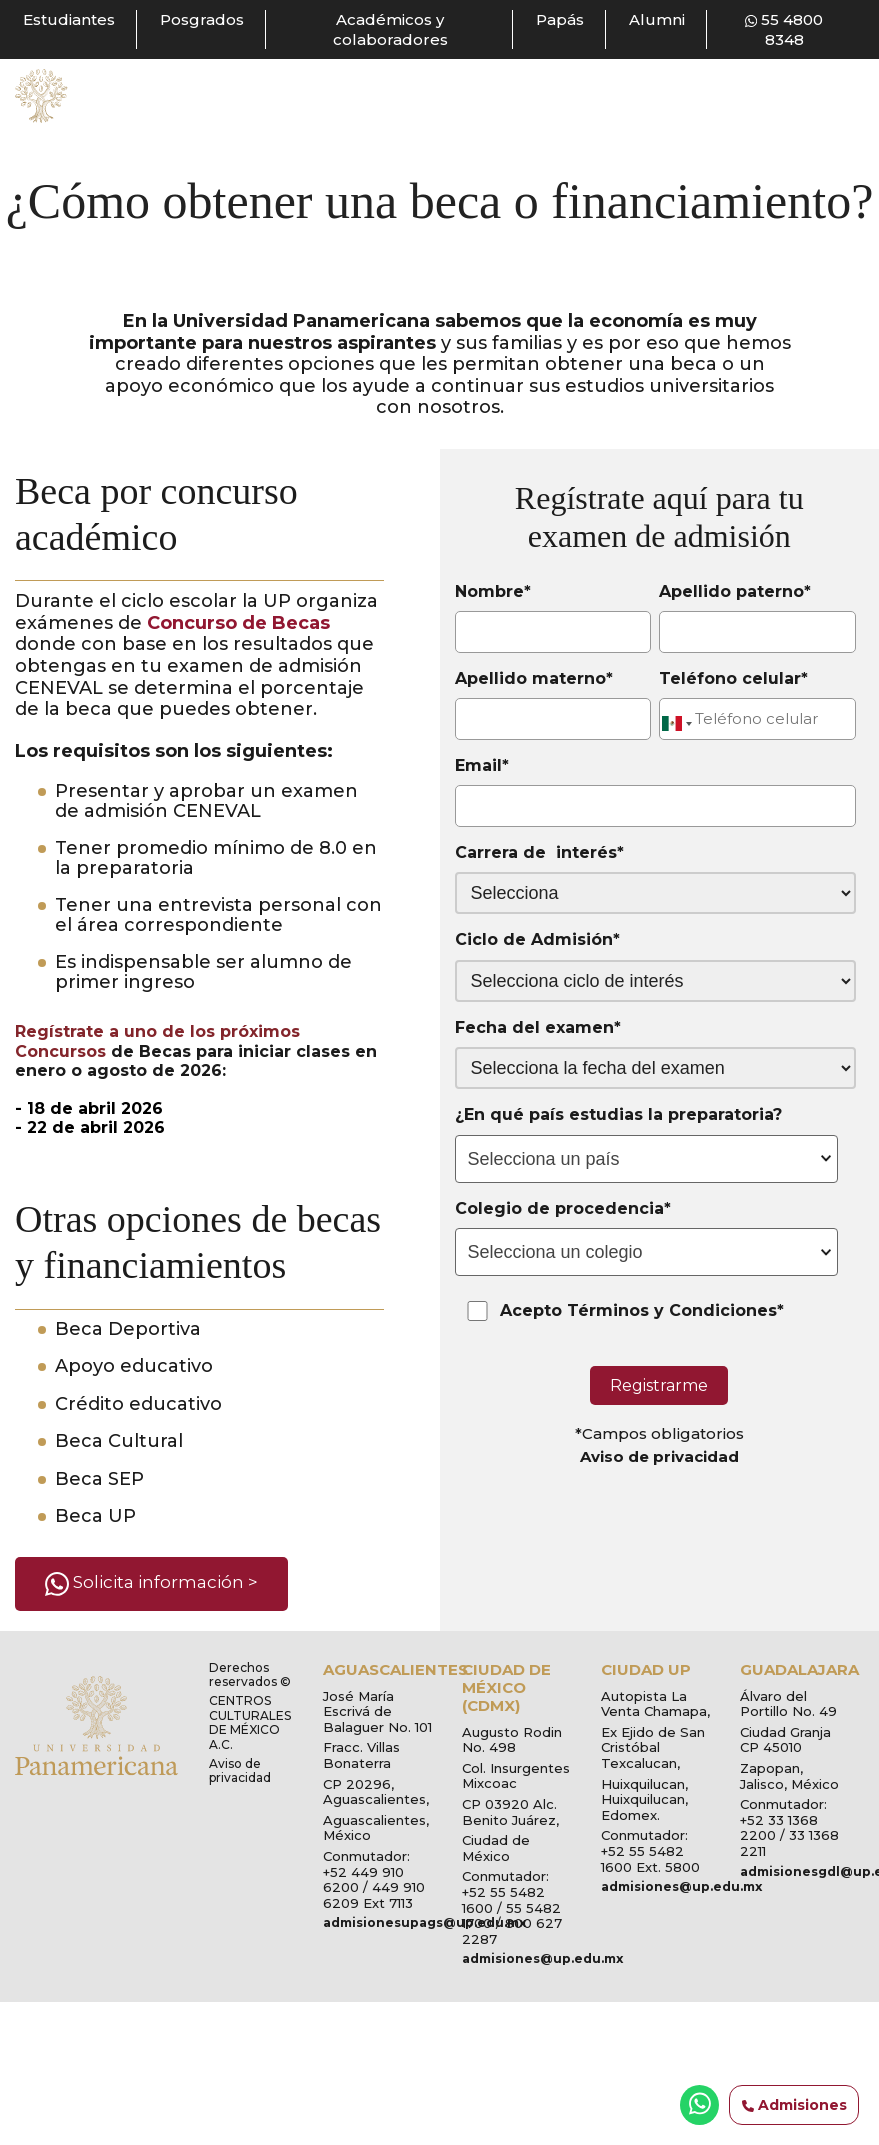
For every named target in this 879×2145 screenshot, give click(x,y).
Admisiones (794, 2106)
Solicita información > (151, 1584)
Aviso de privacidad (659, 1456)
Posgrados (202, 19)
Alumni (657, 19)
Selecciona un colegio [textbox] (555, 1252)
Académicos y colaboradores (390, 29)
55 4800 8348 (784, 29)
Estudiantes (69, 19)
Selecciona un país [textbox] (544, 1159)
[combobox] (646, 1159)
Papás (560, 19)
